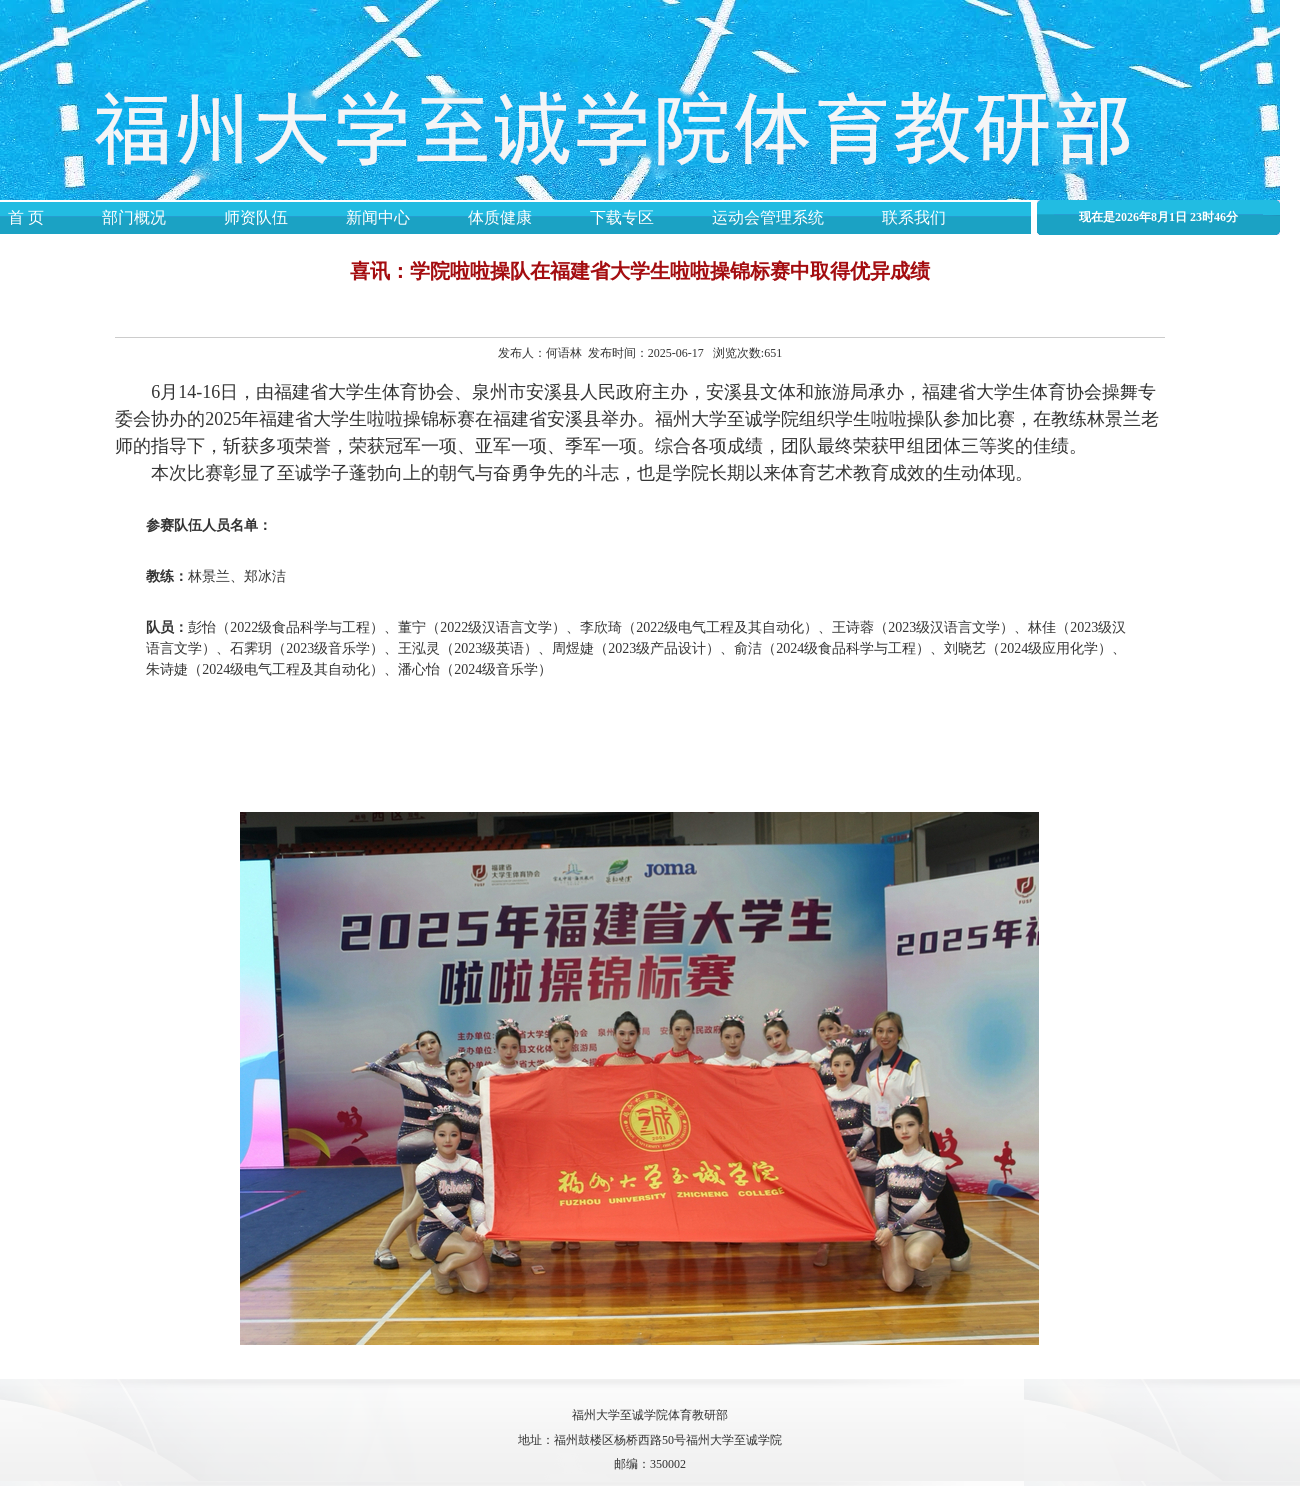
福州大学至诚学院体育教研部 (650, 1415)
